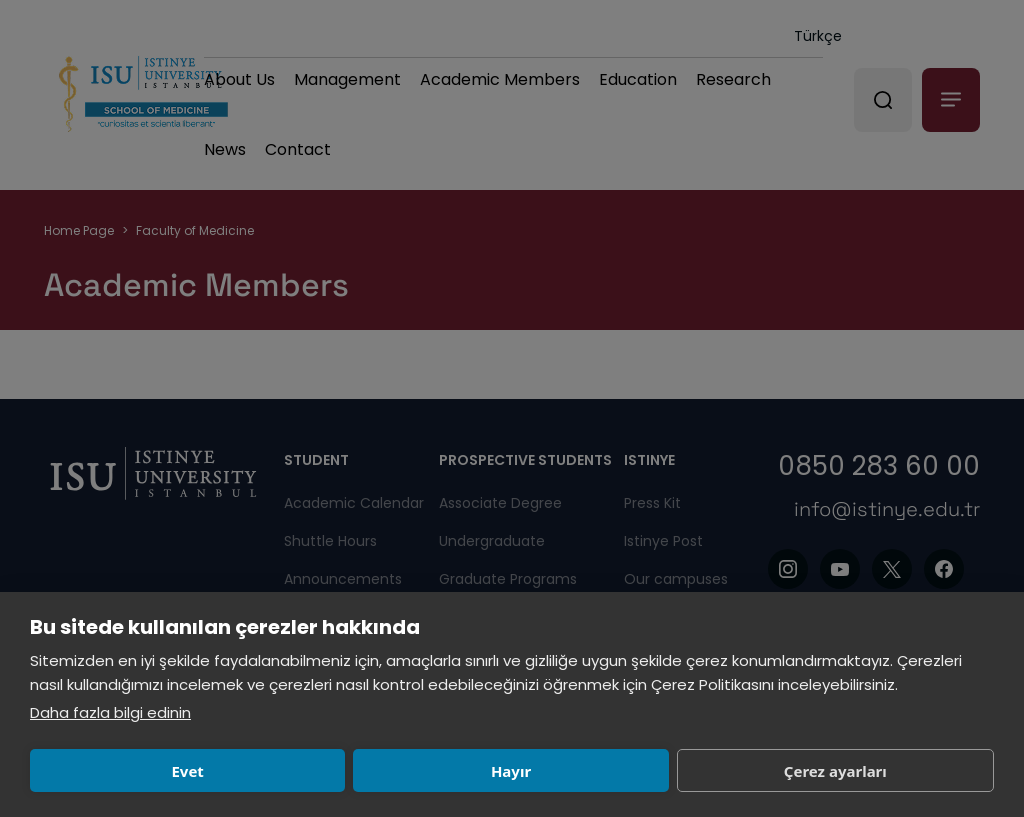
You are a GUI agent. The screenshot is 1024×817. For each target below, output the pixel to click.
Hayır (322, 771)
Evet (125, 771)
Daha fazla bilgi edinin (110, 712)
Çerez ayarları (520, 771)
